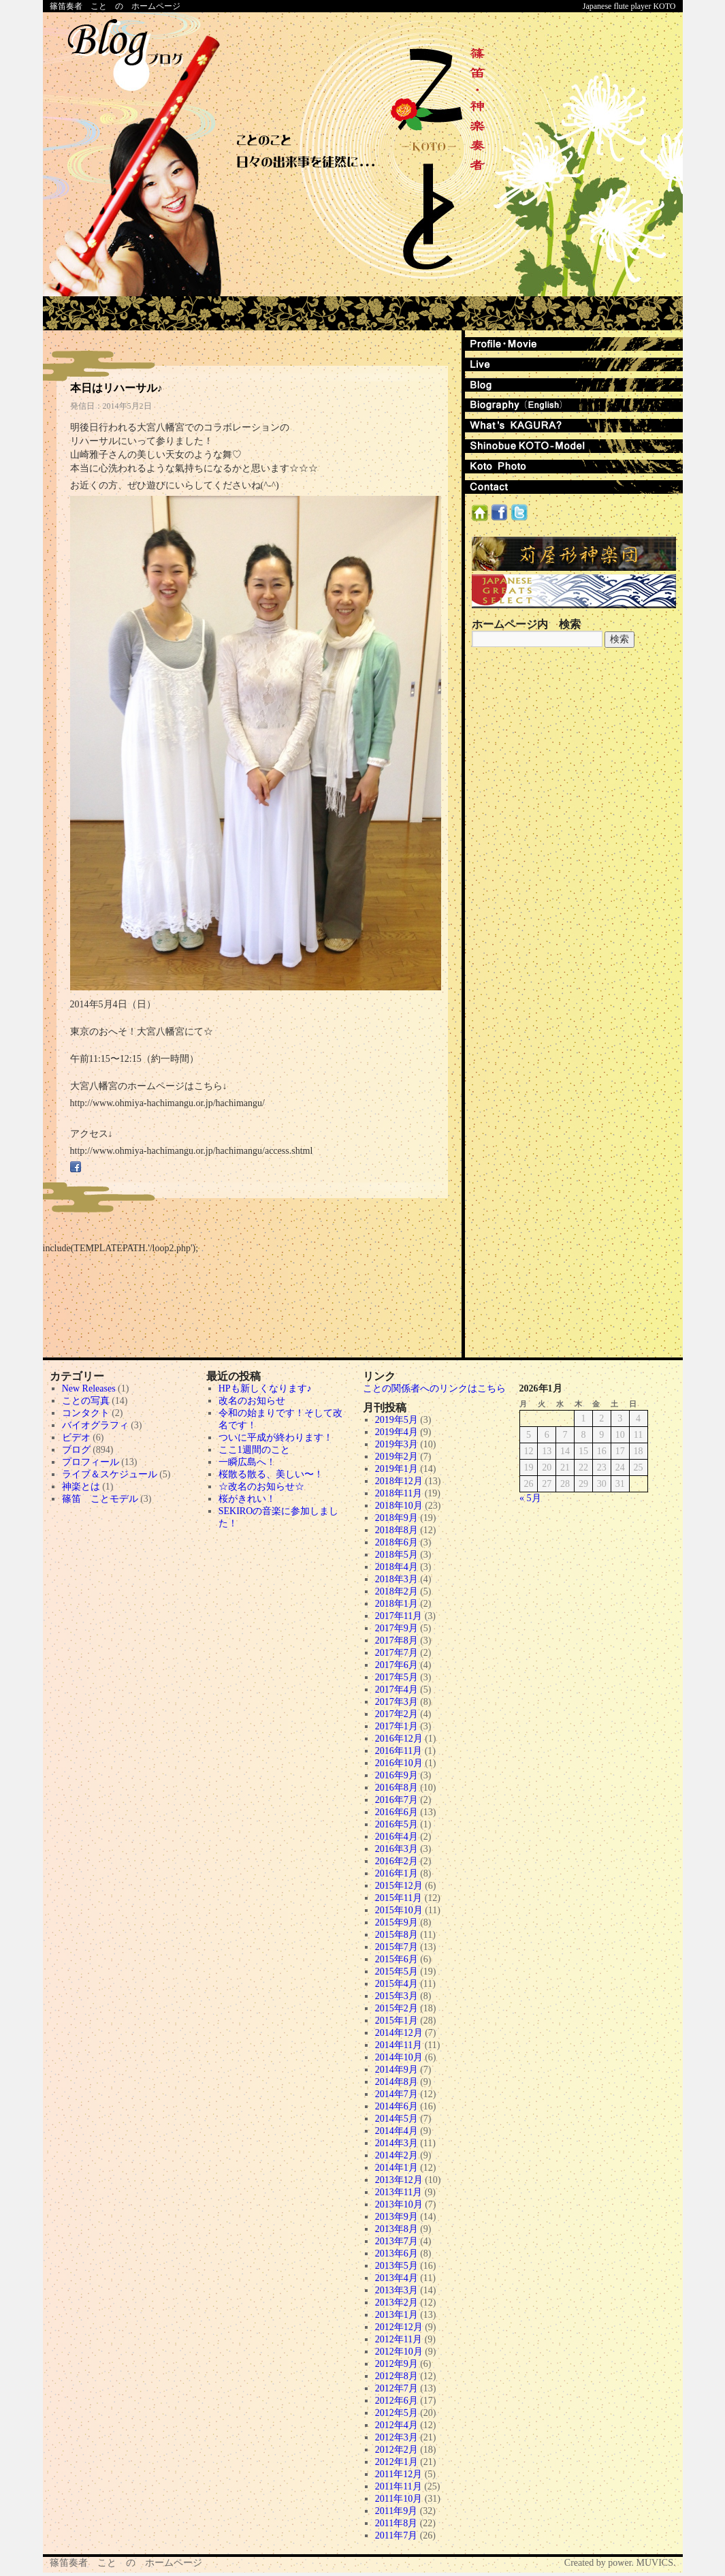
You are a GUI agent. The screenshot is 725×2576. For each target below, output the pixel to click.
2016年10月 (399, 1763)
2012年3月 (396, 2437)
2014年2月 (396, 2155)
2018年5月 (396, 1555)
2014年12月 (399, 2033)
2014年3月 (396, 2143)
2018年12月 (399, 1481)
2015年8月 (396, 1935)
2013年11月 (398, 2192)
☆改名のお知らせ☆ (261, 1486)
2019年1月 (396, 1469)
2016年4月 (396, 1837)
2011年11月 (398, 2486)
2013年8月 (396, 2229)
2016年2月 (396, 1861)
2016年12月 (399, 1738)
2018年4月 (396, 1567)
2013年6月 (396, 2253)
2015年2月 (396, 2008)
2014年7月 (396, 2094)
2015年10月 (399, 1910)
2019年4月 (396, 1432)
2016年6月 (396, 1812)
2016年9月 (396, 1775)
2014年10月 (399, 2057)
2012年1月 (396, 2462)
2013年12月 (399, 2180)
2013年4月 (396, 2278)
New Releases (89, 1388)
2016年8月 (396, 1787)
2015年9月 (396, 1922)
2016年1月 (396, 1873)
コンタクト (86, 1413)
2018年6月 (396, 1542)
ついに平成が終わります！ (276, 1437)
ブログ (76, 1450)
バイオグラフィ (95, 1425)
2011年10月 (398, 2499)
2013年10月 (399, 2204)
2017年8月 (396, 1640)
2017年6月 (396, 1665)
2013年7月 (396, 2241)
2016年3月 (396, 1849)
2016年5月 (396, 1824)
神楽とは (81, 1486)
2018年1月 (396, 1604)
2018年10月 (399, 1506)
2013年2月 (396, 2302)
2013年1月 (396, 2315)
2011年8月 (396, 2523)
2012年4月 (396, 2425)
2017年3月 (396, 1702)
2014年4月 (396, 2131)
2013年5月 (396, 2266)
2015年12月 (399, 1886)
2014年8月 (396, 2082)
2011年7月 (396, 2535)
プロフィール (90, 1462)
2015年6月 (396, 1959)
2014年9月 (396, 2069)
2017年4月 (396, 1689)
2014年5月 (396, 2119)
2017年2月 (396, 1714)
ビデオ (76, 1437)
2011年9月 (396, 2511)
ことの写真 (86, 1401)
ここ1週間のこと (254, 1450)
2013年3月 (396, 2290)
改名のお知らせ (252, 1401)
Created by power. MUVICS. (620, 2563)
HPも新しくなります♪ (265, 1388)
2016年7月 (396, 1800)
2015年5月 (396, 1971)
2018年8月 (396, 1530)
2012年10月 (399, 2351)
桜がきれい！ (247, 1499)
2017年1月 (396, 1726)
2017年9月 (396, 1628)
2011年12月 (398, 2474)
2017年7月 (396, 1653)
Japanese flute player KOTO (629, 6)
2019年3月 (396, 1444)
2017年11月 (398, 1616)
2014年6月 (396, 2106)
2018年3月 (396, 1579)
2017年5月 (396, 1677)
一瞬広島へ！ (247, 1462)
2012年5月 (396, 2413)
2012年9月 (396, 2364)
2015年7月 (396, 1947)
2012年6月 (396, 2401)
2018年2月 (396, 1591)
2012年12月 (399, 2327)
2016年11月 (398, 1751)
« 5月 (530, 1498)
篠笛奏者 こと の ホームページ (115, 6)
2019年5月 (396, 1420)
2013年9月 (396, 2217)
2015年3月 (396, 1996)
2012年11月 (398, 2339)
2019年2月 (396, 1456)
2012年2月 (396, 2450)
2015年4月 (396, 1984)
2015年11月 (398, 1898)
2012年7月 (396, 2388)
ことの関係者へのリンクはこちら (434, 1388)
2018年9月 (396, 1518)
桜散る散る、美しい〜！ (271, 1474)
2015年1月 (396, 2020)
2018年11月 (398, 1493)
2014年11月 (398, 2045)
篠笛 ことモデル (100, 1499)
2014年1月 (396, 2168)
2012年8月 (396, 2376)
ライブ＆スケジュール (109, 1474)
